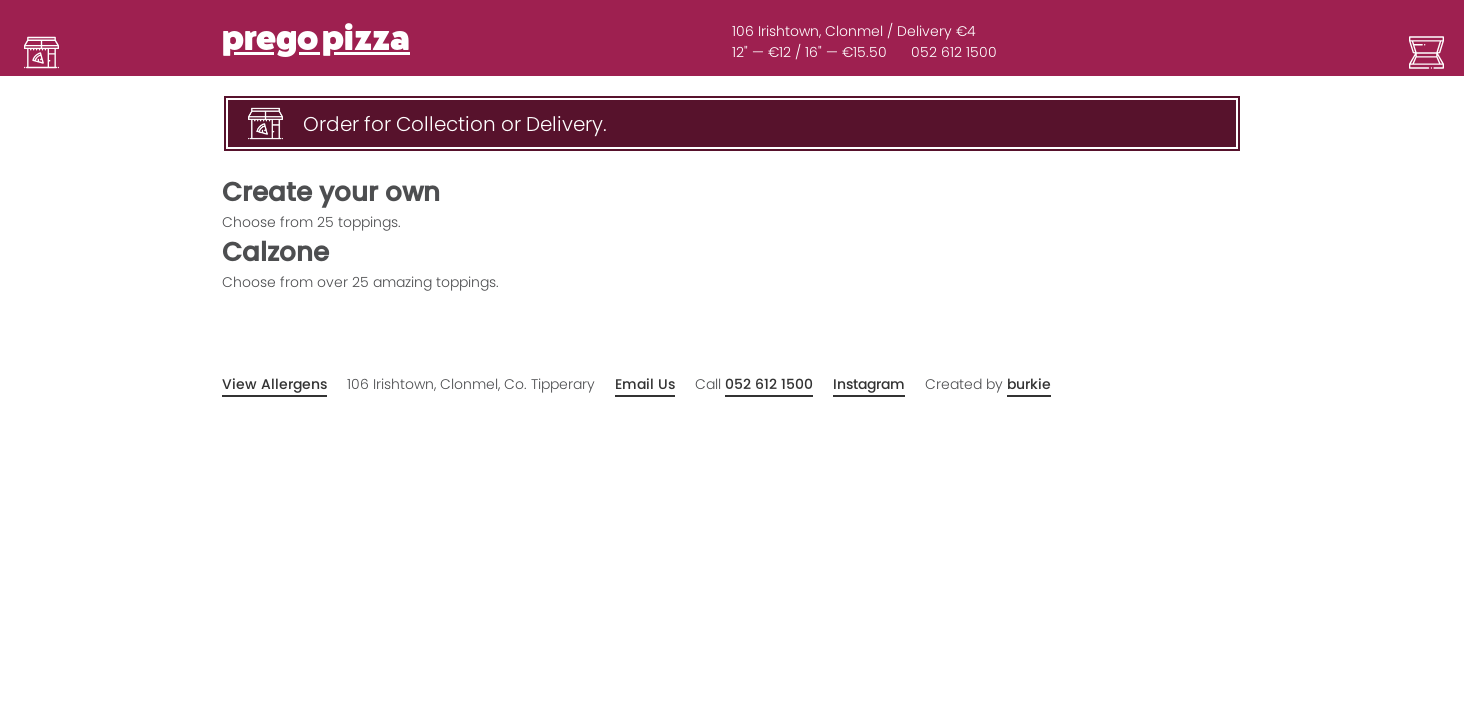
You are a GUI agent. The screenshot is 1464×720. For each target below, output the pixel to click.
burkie (1029, 384)
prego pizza (316, 38)
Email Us (645, 384)
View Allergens (274, 384)
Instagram (869, 384)
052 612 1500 (954, 52)
